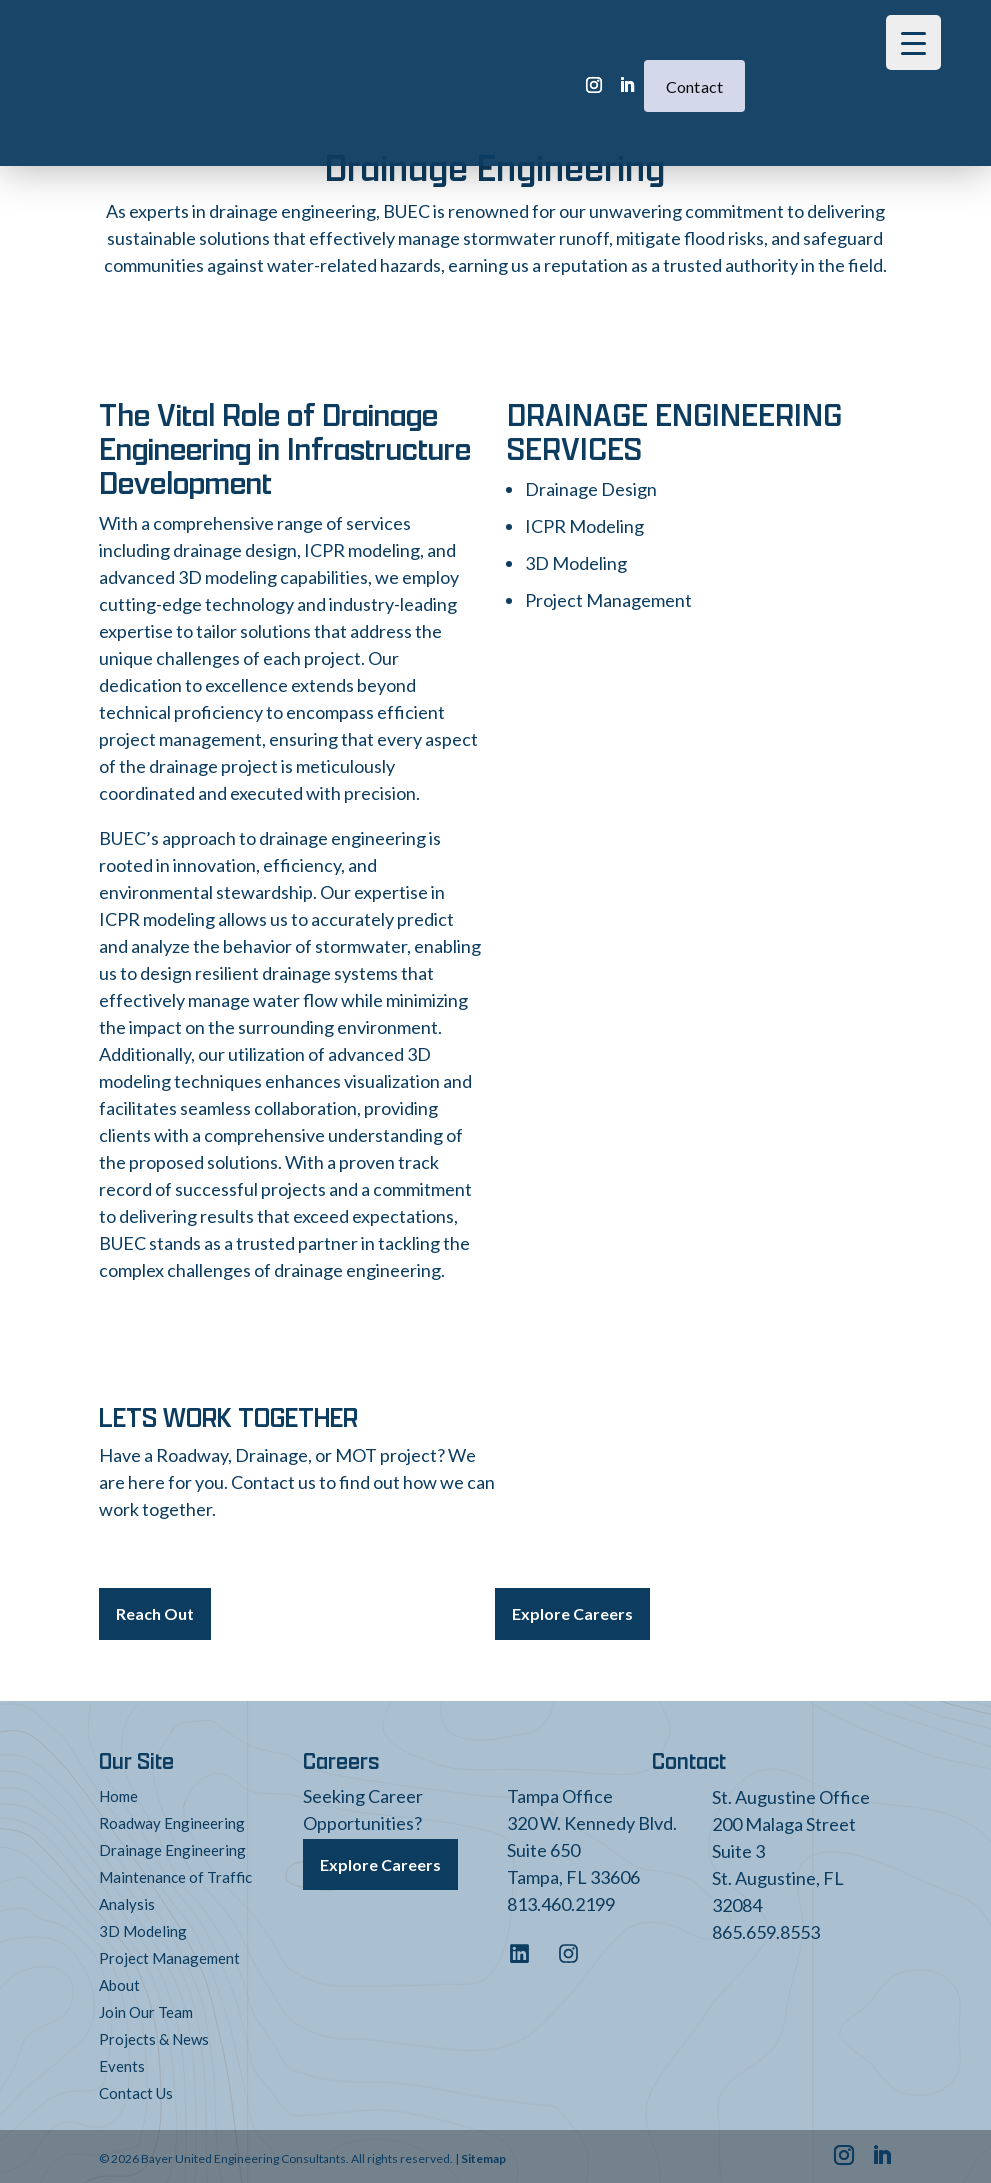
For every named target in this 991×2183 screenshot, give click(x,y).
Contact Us (136, 2089)
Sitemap (483, 2154)
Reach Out (155, 1611)
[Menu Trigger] (913, 42)
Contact (598, 55)
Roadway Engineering (172, 1819)
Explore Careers (572, 1611)
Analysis (127, 1900)
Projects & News (154, 2035)
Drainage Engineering (172, 1846)
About (119, 1981)
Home (118, 1792)
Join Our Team (146, 2008)
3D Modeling (143, 1927)
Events (122, 2062)
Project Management (169, 1954)
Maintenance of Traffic (175, 1873)
